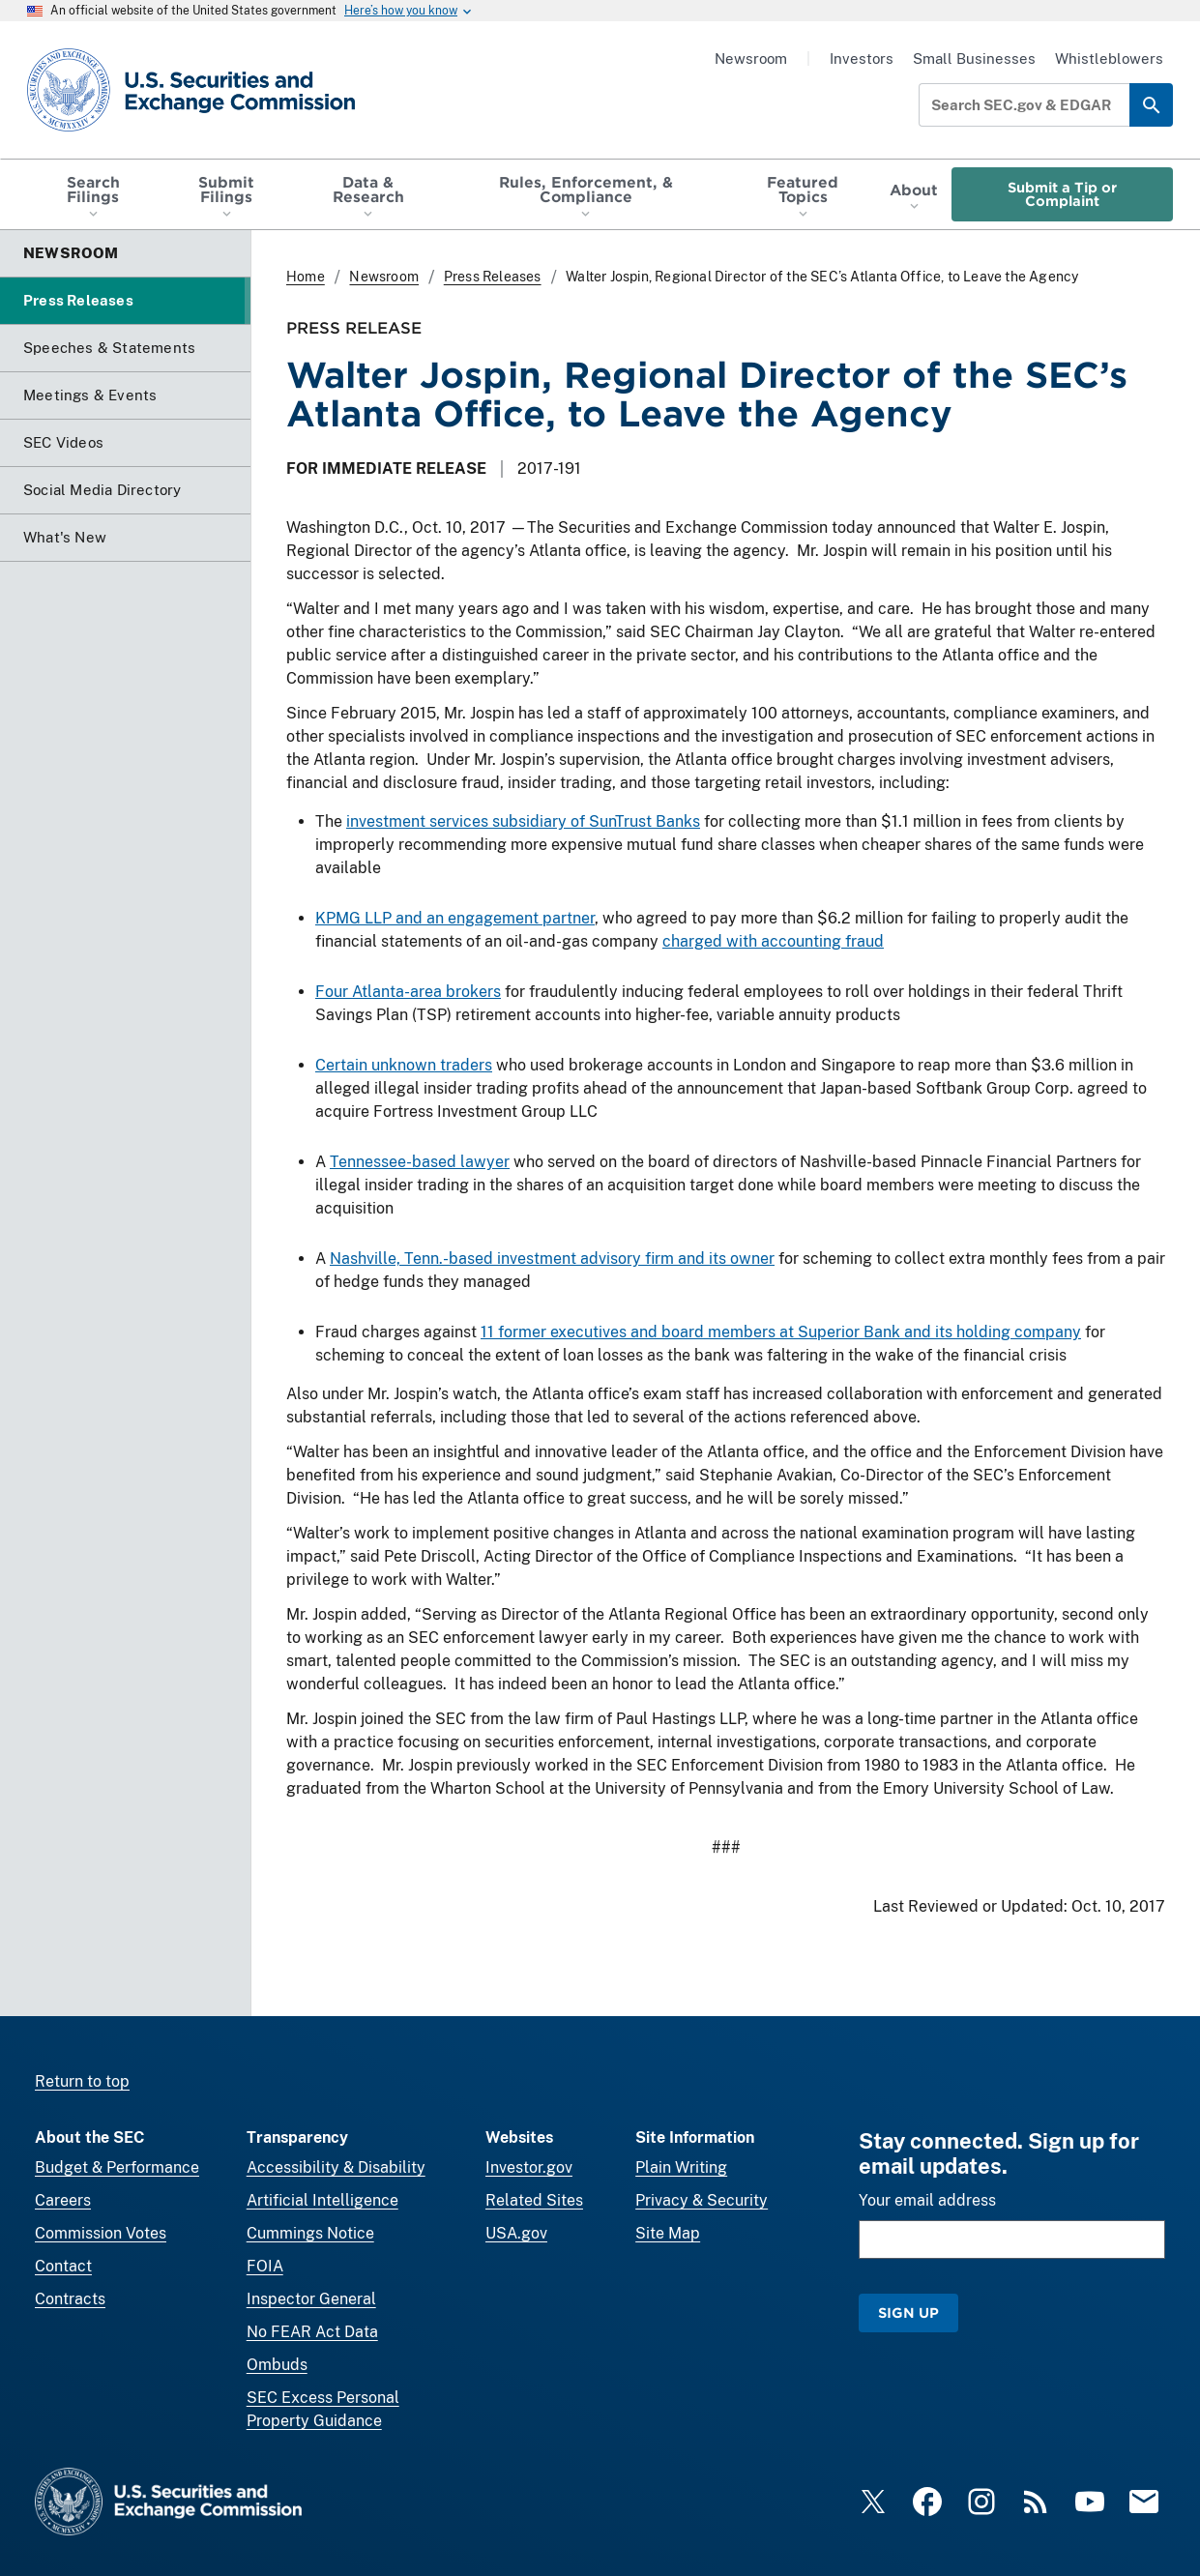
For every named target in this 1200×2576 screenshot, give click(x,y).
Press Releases (492, 276)
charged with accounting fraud (773, 941)
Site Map (667, 2233)
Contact (63, 2266)
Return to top (82, 2081)
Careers (63, 2200)
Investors (861, 58)
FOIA (265, 2266)
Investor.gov (528, 2167)
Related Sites (534, 2200)
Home (305, 276)
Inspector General (311, 2299)
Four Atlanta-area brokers (408, 991)
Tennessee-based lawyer (420, 1162)
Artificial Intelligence (322, 2200)
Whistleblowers (1109, 58)
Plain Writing (681, 2167)
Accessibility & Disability (336, 2167)
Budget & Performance (117, 2167)
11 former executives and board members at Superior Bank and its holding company (781, 1332)
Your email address (927, 2200)
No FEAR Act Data (312, 2332)
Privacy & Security (701, 2200)
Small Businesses (974, 58)
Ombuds (277, 2365)
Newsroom (751, 58)
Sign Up (908, 2312)
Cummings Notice (310, 2233)
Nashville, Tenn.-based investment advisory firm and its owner (552, 1258)
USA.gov (516, 2233)
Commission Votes (100, 2233)
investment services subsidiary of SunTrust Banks (523, 821)
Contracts (70, 2299)
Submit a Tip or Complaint (1062, 194)
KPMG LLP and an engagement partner (455, 918)
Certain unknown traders (403, 1065)
